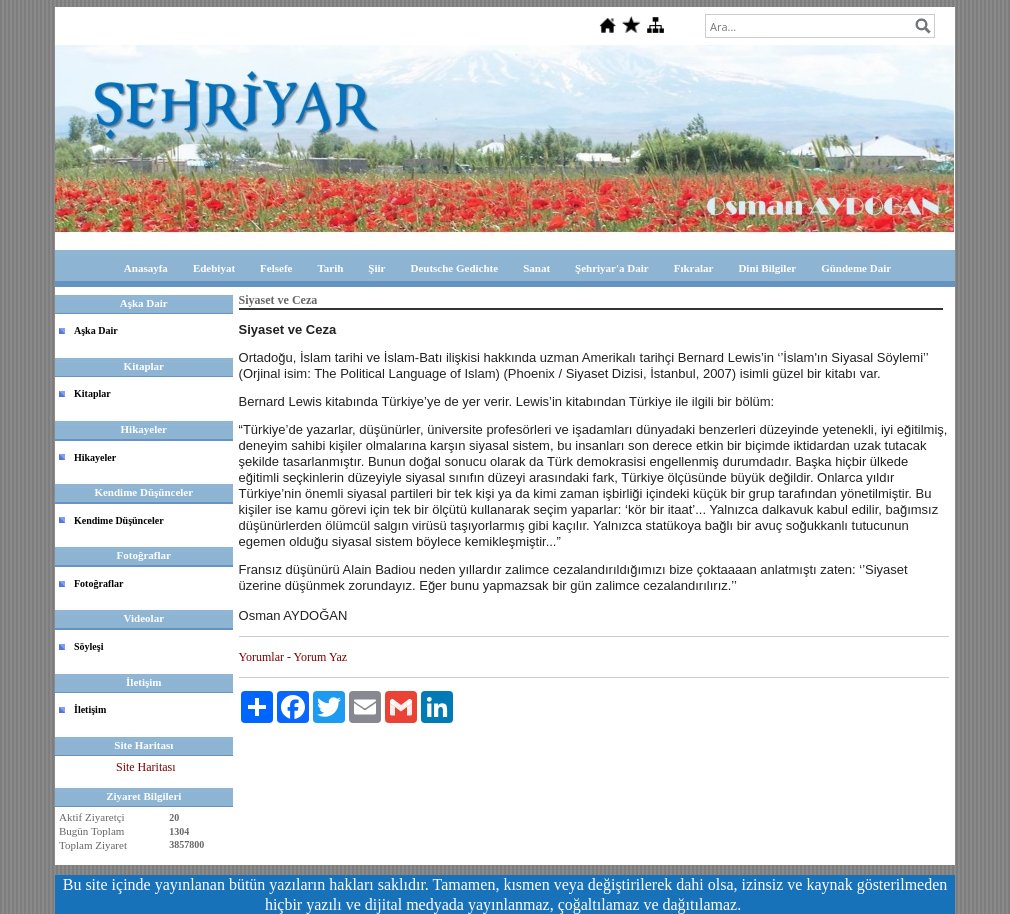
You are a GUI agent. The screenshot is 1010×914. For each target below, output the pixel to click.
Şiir (376, 268)
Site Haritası (146, 767)
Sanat (536, 268)
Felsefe (276, 268)
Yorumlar (261, 657)
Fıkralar (694, 268)
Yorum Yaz (320, 657)
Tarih (330, 268)
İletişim (90, 709)
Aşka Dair (96, 330)
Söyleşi (88, 646)
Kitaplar (92, 393)
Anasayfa (146, 268)
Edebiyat (214, 268)
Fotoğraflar (98, 583)
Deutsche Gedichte (454, 268)
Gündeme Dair (856, 268)
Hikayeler (95, 457)
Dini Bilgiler (767, 268)
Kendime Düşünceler (119, 520)
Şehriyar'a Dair (612, 268)
